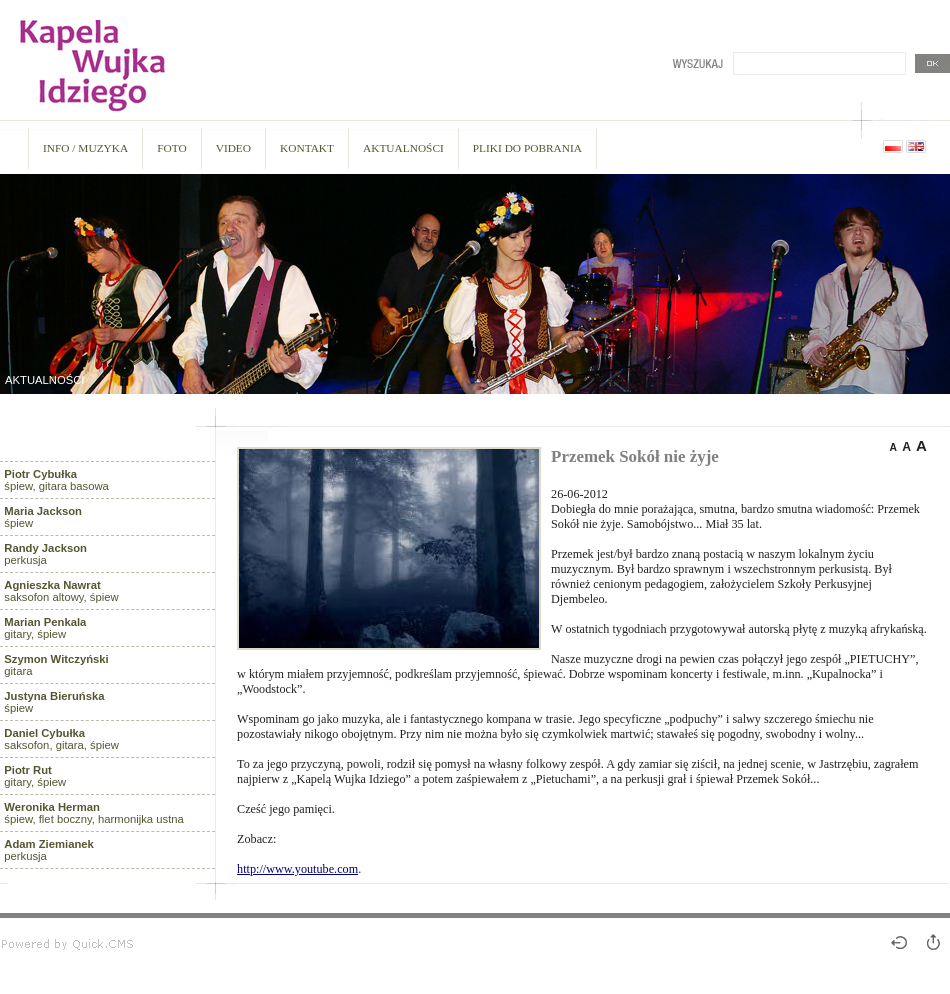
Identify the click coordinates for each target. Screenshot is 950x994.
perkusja (45, 554)
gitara (56, 665)
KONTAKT (307, 148)
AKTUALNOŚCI (403, 148)
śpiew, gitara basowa (56, 480)
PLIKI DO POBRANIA (527, 148)
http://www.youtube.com (297, 869)
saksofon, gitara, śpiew (61, 739)
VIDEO (233, 148)
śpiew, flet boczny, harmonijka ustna (94, 813)
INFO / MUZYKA (85, 148)
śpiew (43, 517)
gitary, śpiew (45, 628)
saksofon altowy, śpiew (61, 591)
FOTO (171, 148)
